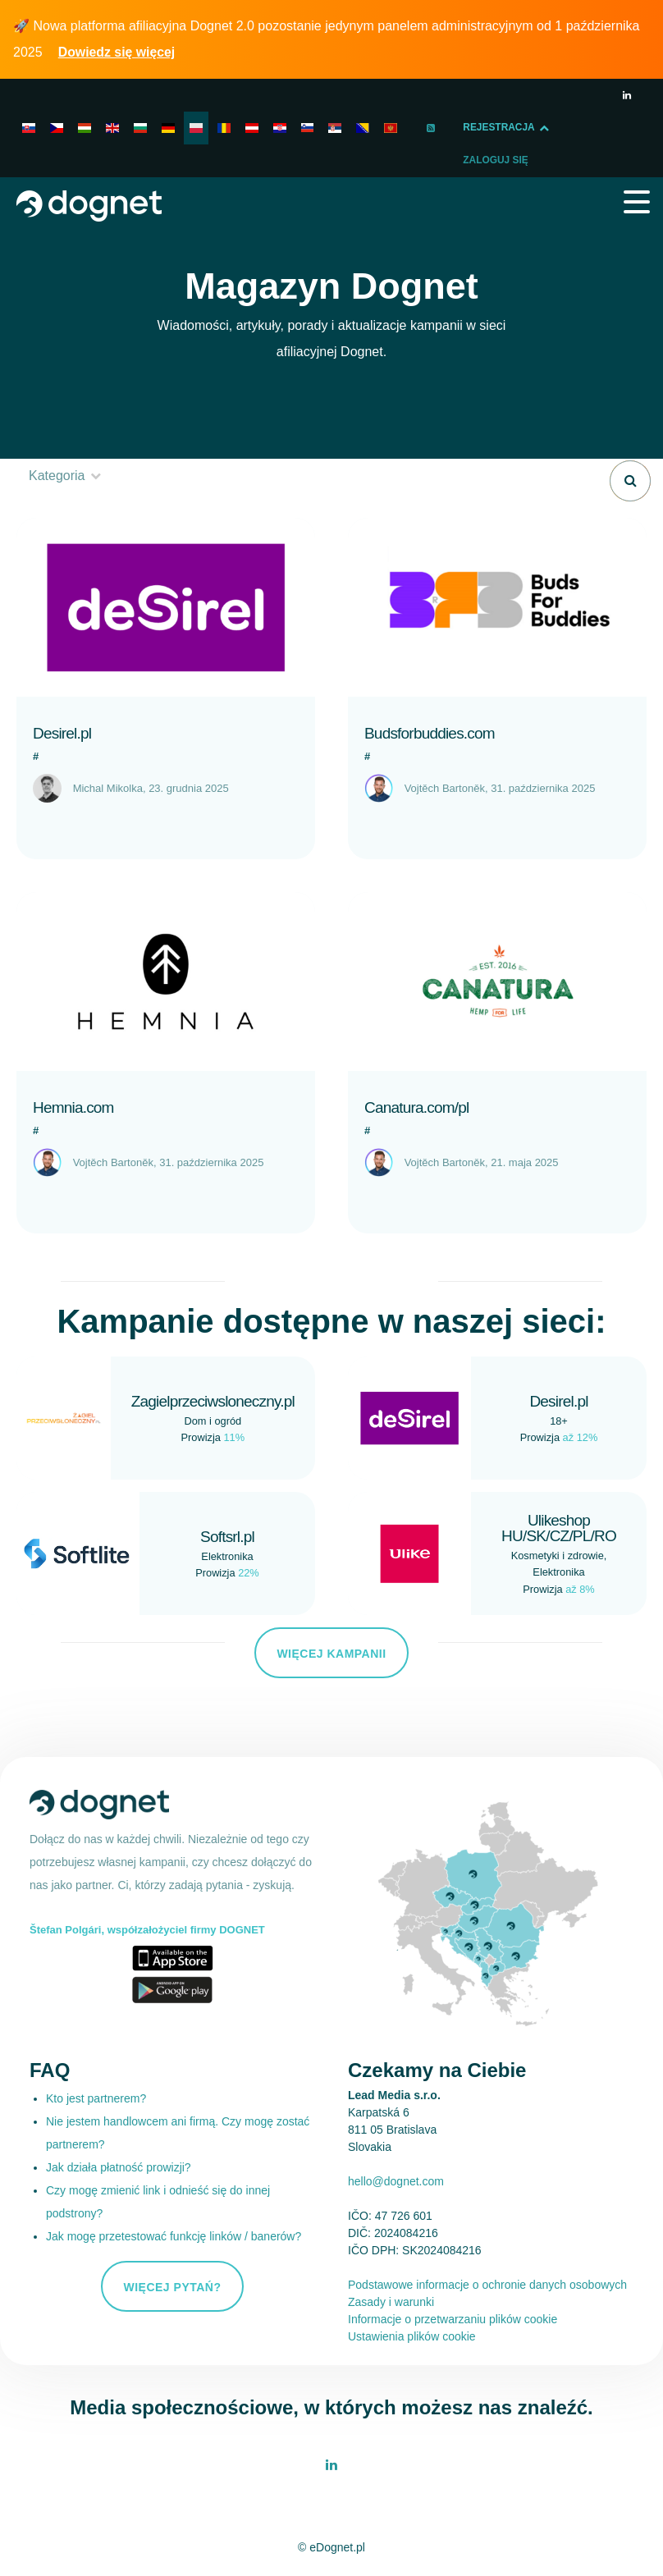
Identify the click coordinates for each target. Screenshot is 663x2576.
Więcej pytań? (172, 2287)
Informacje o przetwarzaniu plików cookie (452, 2319)
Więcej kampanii (331, 1653)
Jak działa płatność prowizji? (118, 2167)
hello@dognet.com (396, 2181)
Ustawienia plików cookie (412, 2336)
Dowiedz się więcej (118, 52)
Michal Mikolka (108, 788)
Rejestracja (523, 128)
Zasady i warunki (391, 2301)
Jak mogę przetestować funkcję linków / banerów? (173, 2236)
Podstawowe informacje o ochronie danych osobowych (487, 2284)
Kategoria (66, 476)
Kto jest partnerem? (96, 2098)
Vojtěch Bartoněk (445, 788)
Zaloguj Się (62, 161)
